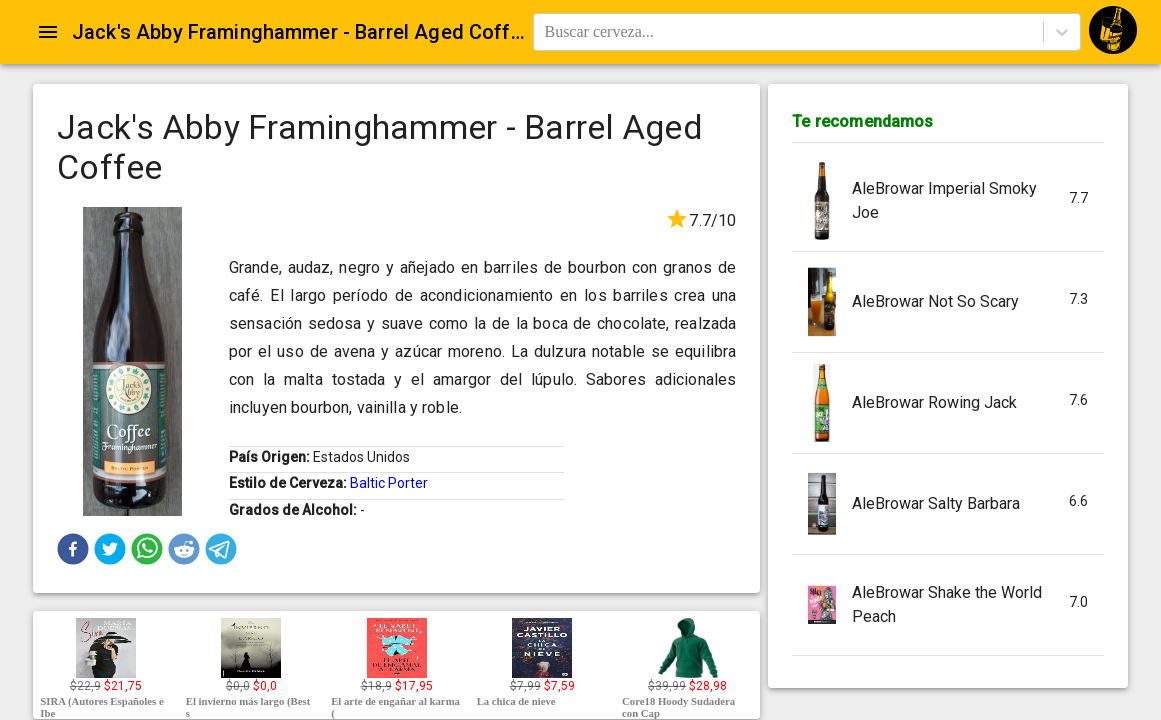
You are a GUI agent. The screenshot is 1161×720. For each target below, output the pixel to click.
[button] (73, 549)
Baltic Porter (389, 483)
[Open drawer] (48, 32)
